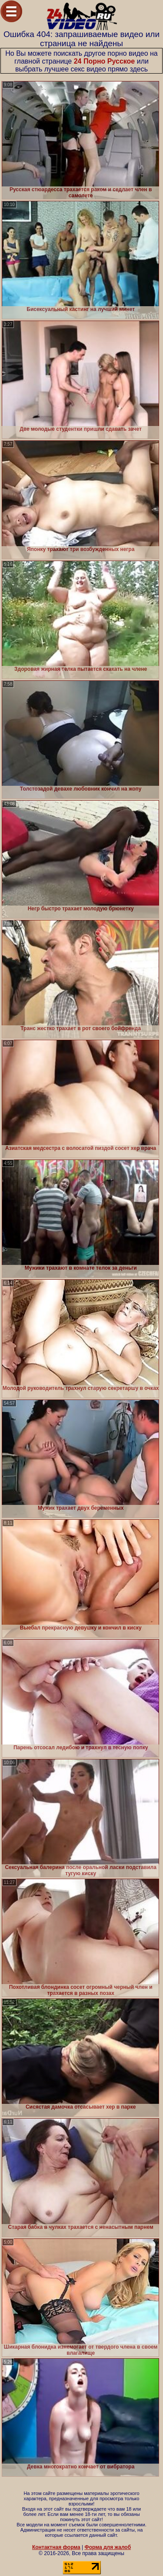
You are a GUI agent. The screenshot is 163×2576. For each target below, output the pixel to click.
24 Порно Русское (104, 61)
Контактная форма (56, 2547)
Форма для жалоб (108, 2547)
